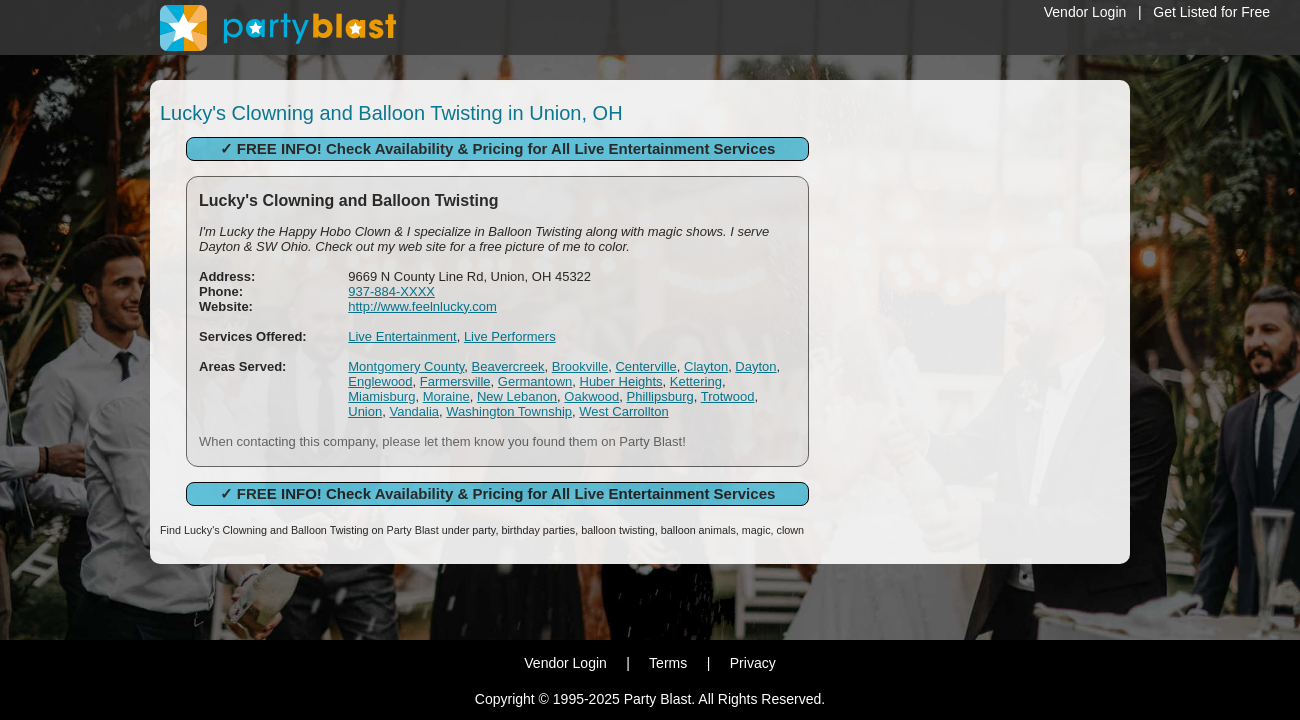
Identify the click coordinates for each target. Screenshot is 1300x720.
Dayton (755, 366)
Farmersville (455, 381)
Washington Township (509, 411)
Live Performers (510, 336)
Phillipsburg (660, 396)
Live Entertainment (402, 336)
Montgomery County (406, 366)
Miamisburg (381, 396)
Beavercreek (508, 366)
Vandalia (414, 411)
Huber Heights (621, 381)
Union (365, 411)
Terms (668, 663)
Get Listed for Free (1211, 12)
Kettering (696, 381)
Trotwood (728, 396)
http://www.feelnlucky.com (422, 306)
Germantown (535, 381)
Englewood (380, 381)
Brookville (580, 366)
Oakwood (591, 396)
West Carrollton (623, 411)
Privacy (753, 663)
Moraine (446, 396)
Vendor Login (1085, 12)
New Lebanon (517, 396)
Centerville (645, 366)
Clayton (706, 366)
